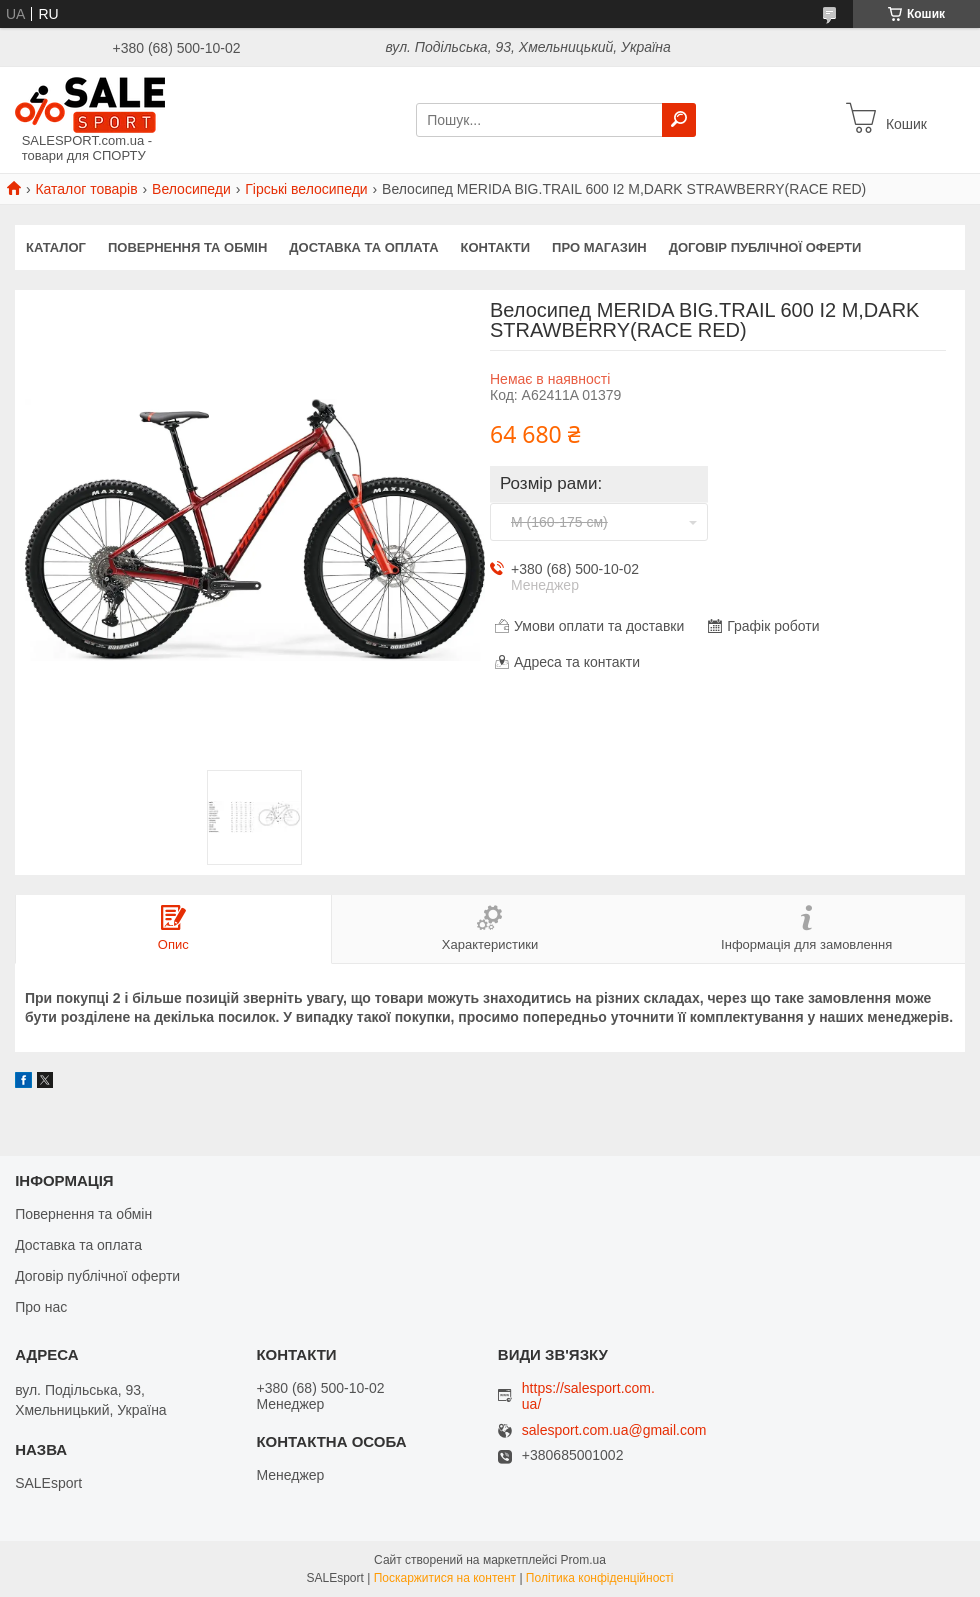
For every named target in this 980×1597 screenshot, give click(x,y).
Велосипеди (191, 189)
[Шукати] (679, 120)
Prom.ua (583, 1560)
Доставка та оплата (363, 247)
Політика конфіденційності (600, 1578)
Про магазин (599, 247)
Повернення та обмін (187, 247)
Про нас (41, 1307)
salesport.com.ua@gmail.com (614, 1430)
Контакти (496, 247)
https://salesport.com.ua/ (588, 1396)
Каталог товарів (86, 189)
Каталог (56, 247)
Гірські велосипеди (306, 189)
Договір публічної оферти (765, 247)
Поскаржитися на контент (445, 1578)
